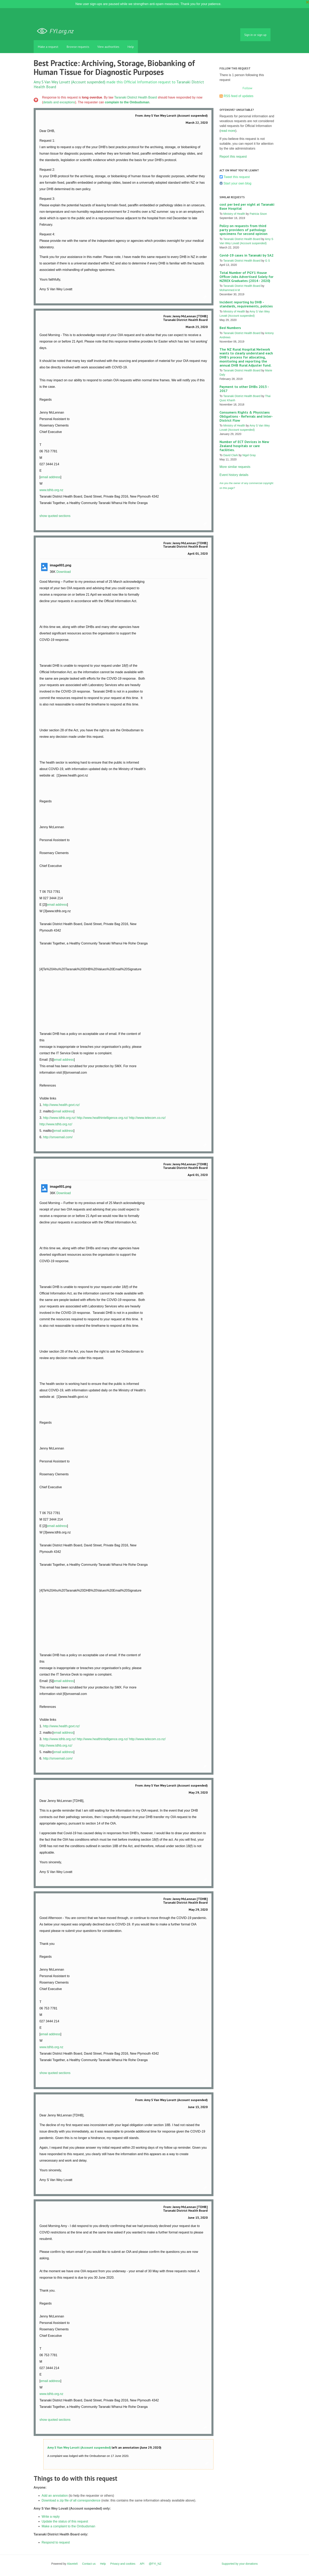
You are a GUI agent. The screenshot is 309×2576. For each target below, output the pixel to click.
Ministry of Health (234, 213)
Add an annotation (55, 2495)
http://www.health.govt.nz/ (61, 1105)
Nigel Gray (249, 455)
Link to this (206, 297)
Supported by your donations (240, 2563)
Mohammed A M (230, 290)
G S (267, 260)
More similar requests (235, 466)
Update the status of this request (65, 2521)
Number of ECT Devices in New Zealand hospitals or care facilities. (244, 445)
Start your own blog (237, 183)
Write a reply (51, 2516)
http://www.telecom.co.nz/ (147, 1117)
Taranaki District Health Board (135, 97)
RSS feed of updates (238, 96)
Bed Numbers (230, 327)
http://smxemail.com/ (58, 1137)
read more (228, 130)
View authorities (108, 47)
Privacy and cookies (122, 2563)
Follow (247, 88)
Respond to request (56, 2542)
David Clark (230, 455)
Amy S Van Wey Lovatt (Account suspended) (69, 81)
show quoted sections (55, 516)
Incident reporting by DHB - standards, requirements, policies (246, 304)
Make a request (48, 47)
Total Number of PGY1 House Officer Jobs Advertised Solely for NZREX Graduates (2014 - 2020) (246, 276)
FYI (57, 31)
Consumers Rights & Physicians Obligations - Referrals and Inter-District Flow (246, 416)
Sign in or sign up (255, 35)
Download (63, 571)
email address (50, 477)
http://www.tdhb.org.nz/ (59, 1117)
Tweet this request (237, 177)
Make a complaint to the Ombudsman (68, 2526)
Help (130, 47)
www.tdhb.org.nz (51, 490)
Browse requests (78, 47)
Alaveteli (72, 2563)
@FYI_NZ (155, 2563)
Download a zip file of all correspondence (71, 2500)
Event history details (234, 475)
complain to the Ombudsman (127, 102)
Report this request (233, 156)
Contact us (89, 2563)
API (142, 2563)
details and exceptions (59, 102)
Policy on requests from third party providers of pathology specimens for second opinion (243, 229)
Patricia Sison (258, 213)
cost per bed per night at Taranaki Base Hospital (247, 206)
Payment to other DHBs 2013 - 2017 (244, 388)
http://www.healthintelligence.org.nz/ (102, 1117)
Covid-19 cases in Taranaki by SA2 (247, 255)
